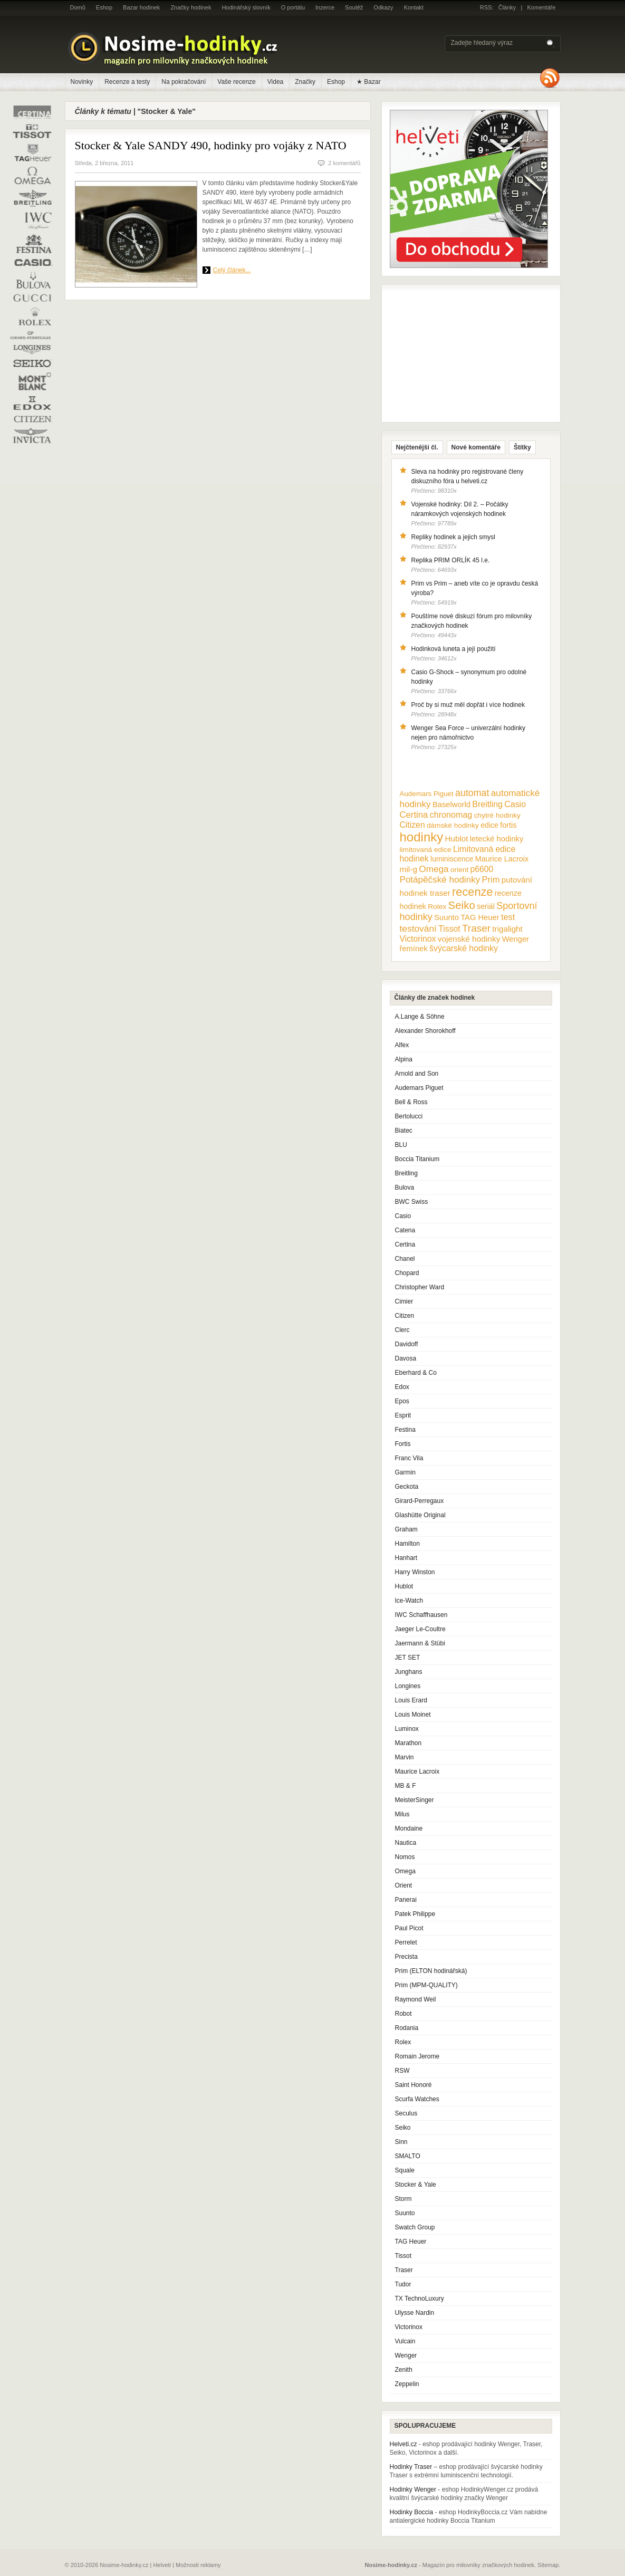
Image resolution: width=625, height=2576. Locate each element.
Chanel (405, 1258)
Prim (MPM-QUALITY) (426, 1985)
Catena (405, 1230)
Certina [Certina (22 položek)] (414, 815)
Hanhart (406, 1558)
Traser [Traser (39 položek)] (476, 928)
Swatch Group (415, 2227)
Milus (402, 1814)
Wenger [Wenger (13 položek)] (515, 939)
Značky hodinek (190, 7)
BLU (401, 1144)
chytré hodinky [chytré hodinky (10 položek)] (497, 815)
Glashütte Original (420, 1515)
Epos (402, 1401)
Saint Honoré (413, 2085)
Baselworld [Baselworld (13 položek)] (451, 804)
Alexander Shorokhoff (425, 1031)
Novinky (82, 81)
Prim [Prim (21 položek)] (491, 879)
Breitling (406, 1173)
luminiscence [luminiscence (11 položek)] (451, 859)
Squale (405, 2170)
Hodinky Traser (411, 2466)
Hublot (404, 1586)
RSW (402, 2070)
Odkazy (383, 7)
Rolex (403, 2042)
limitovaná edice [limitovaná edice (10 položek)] (425, 850)
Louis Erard (411, 1700)
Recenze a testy (127, 81)
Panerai (406, 1899)
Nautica (406, 1842)
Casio (403, 1216)
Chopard (407, 1273)
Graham (406, 1529)
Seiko (403, 2127)
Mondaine (409, 1828)
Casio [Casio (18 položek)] (515, 804)
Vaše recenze (236, 81)
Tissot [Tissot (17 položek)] (449, 928)
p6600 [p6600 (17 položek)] (482, 869)
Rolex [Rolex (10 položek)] (437, 907)
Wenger (406, 2355)
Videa (275, 81)
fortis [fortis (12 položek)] (508, 825)
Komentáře (541, 7)
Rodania (407, 2028)
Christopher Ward (420, 1287)
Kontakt (414, 7)
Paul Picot (409, 1928)
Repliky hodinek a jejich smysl (453, 537)
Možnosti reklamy (198, 2565)
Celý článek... (232, 270)
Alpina (403, 1059)
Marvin (404, 1757)
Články (507, 7)
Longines (408, 1686)
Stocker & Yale (415, 2184)
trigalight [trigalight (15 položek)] (507, 928)
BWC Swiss (411, 1201)
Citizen (405, 1315)
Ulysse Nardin (415, 2312)
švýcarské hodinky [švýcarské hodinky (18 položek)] (463, 948)
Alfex (402, 1045)
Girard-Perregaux (419, 1501)
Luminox (407, 1728)
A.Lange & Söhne (420, 1016)
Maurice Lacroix (417, 1771)
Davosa (406, 1358)
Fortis (403, 1444)
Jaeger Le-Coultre (420, 1629)
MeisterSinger (414, 1800)
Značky (305, 81)
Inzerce (324, 7)
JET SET (407, 1657)
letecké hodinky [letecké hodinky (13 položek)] (496, 839)
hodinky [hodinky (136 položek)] (422, 837)
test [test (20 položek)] (508, 917)
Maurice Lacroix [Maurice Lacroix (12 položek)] (501, 859)
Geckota (407, 1486)
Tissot (403, 2255)
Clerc (402, 1330)
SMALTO (407, 2156)
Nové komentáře (476, 447)
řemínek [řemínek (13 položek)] (414, 948)
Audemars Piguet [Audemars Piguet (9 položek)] (427, 794)
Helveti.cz (403, 2444)
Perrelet (406, 1942)
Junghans (408, 1671)
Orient (403, 1885)
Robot (403, 2013)
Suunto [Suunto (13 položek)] (446, 917)
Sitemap (548, 2565)
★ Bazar (369, 81)
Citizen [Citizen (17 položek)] (412, 824)
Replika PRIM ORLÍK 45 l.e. (450, 560)
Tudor (403, 2284)
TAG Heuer (411, 2241)
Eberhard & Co (416, 1372)
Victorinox (408, 2327)
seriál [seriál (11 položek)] (486, 906)
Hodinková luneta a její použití (453, 649)
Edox (402, 1387)
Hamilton (407, 1543)
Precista (406, 1956)
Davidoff (406, 1344)
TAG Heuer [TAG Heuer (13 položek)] (479, 917)
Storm (403, 2198)
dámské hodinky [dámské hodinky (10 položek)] (453, 825)
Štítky (522, 447)
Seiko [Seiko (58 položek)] (461, 905)
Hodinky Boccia (412, 2512)
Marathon (408, 1743)
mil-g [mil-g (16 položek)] (409, 869)
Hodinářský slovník (246, 7)
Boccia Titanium (417, 1159)
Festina (405, 1429)
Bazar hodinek (141, 7)
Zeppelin (407, 2384)
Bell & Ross (411, 1102)
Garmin (405, 1472)
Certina (405, 1244)
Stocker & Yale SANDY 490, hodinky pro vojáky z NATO (211, 145)
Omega (405, 1871)
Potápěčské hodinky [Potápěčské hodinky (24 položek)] (440, 880)
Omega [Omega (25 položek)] (433, 869)
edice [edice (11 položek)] (489, 825)
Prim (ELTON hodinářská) (431, 1971)
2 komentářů (344, 163)
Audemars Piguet (419, 1087)
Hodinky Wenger (413, 2489)
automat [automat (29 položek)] (472, 793)
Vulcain (405, 2341)
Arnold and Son (417, 1073)
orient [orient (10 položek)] (459, 870)
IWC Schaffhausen (421, 1615)
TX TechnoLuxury (419, 2298)
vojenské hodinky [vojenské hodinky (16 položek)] (469, 938)
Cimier (404, 1301)
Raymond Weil (415, 1999)
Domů (77, 7)
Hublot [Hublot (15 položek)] (456, 838)
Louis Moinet (413, 1714)
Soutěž (354, 7)
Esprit (403, 1415)
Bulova (405, 1187)
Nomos (405, 1857)
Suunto (405, 2213)
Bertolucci (409, 1116)
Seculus (406, 2113)
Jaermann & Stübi (420, 1643)
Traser (404, 2270)
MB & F (405, 1785)
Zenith (403, 2369)
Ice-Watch (409, 1600)
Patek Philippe (415, 1914)
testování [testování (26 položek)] (418, 928)
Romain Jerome (417, 2056)
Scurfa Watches (417, 2099)
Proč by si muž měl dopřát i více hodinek (468, 704)
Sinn (401, 2142)
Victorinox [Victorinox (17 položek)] (418, 938)
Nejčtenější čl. (417, 447)
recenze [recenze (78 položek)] (472, 891)
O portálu (293, 7)
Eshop (104, 7)
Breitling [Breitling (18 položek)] (487, 804)
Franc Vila (409, 1458)
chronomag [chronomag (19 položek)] (451, 814)
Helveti (162, 2565)
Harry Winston (415, 1572)
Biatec (403, 1130)
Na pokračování (183, 81)
